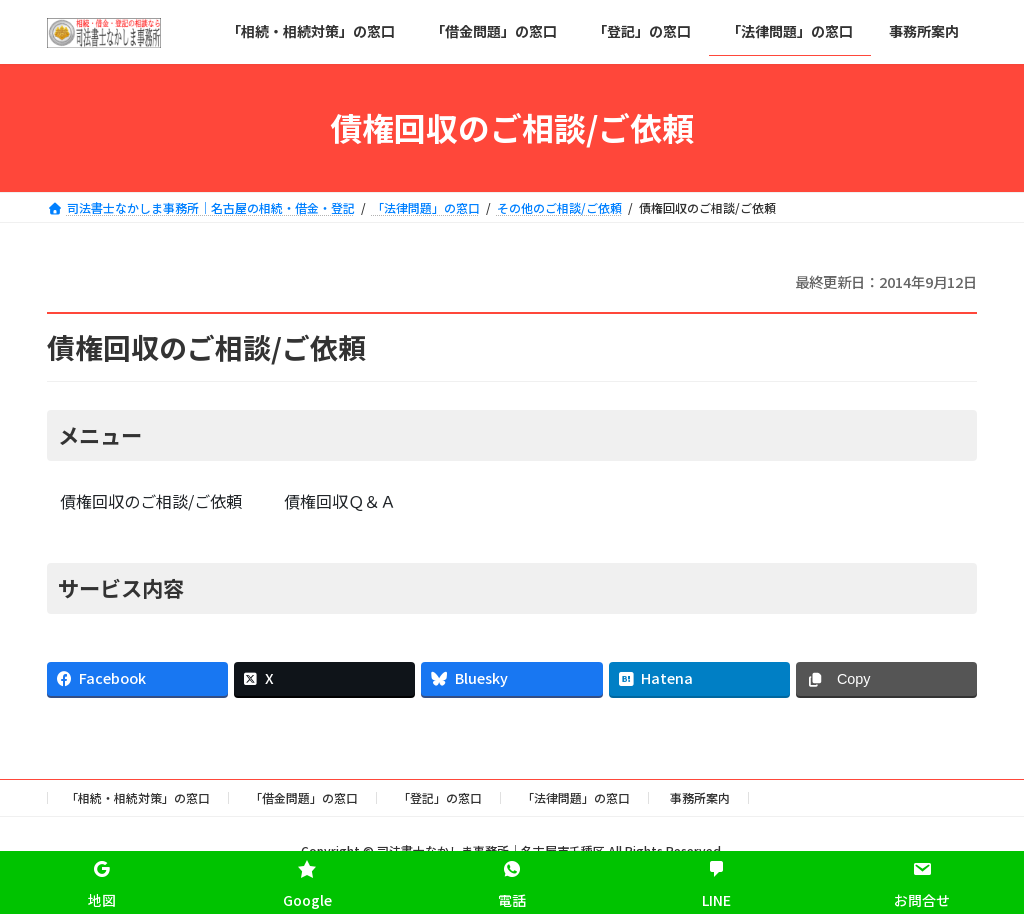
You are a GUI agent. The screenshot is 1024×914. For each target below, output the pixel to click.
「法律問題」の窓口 (576, 797)
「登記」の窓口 (440, 797)
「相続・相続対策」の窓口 (138, 797)
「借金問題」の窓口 (304, 797)
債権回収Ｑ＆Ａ (340, 501)
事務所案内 (700, 797)
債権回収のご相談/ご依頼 (151, 501)
